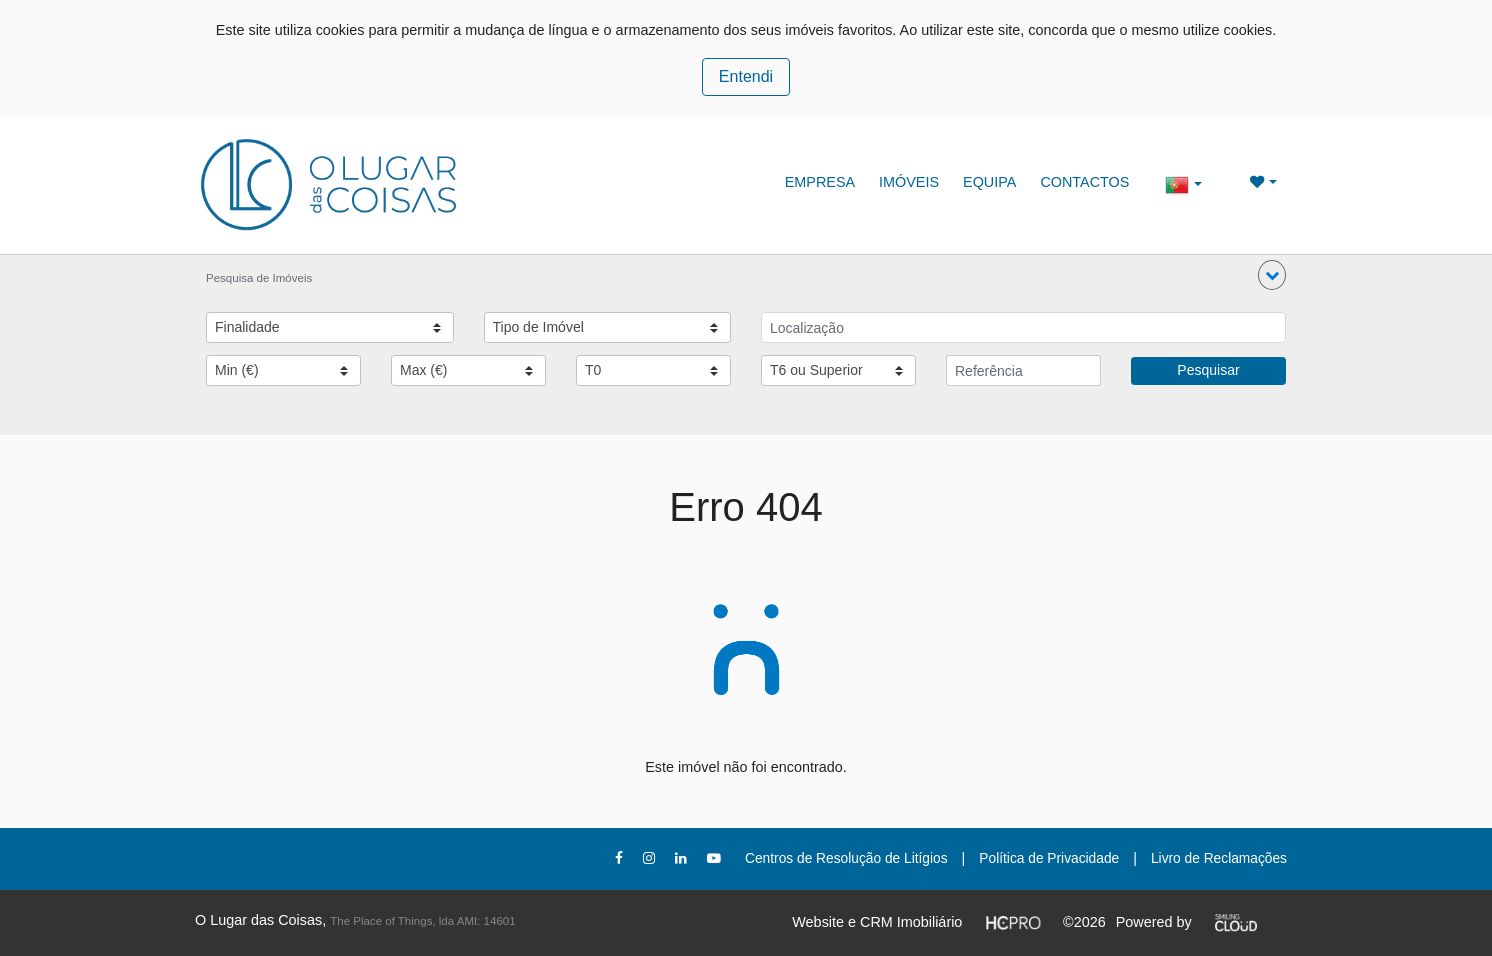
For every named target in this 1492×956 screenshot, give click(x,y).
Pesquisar (1208, 370)
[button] (1272, 275)
